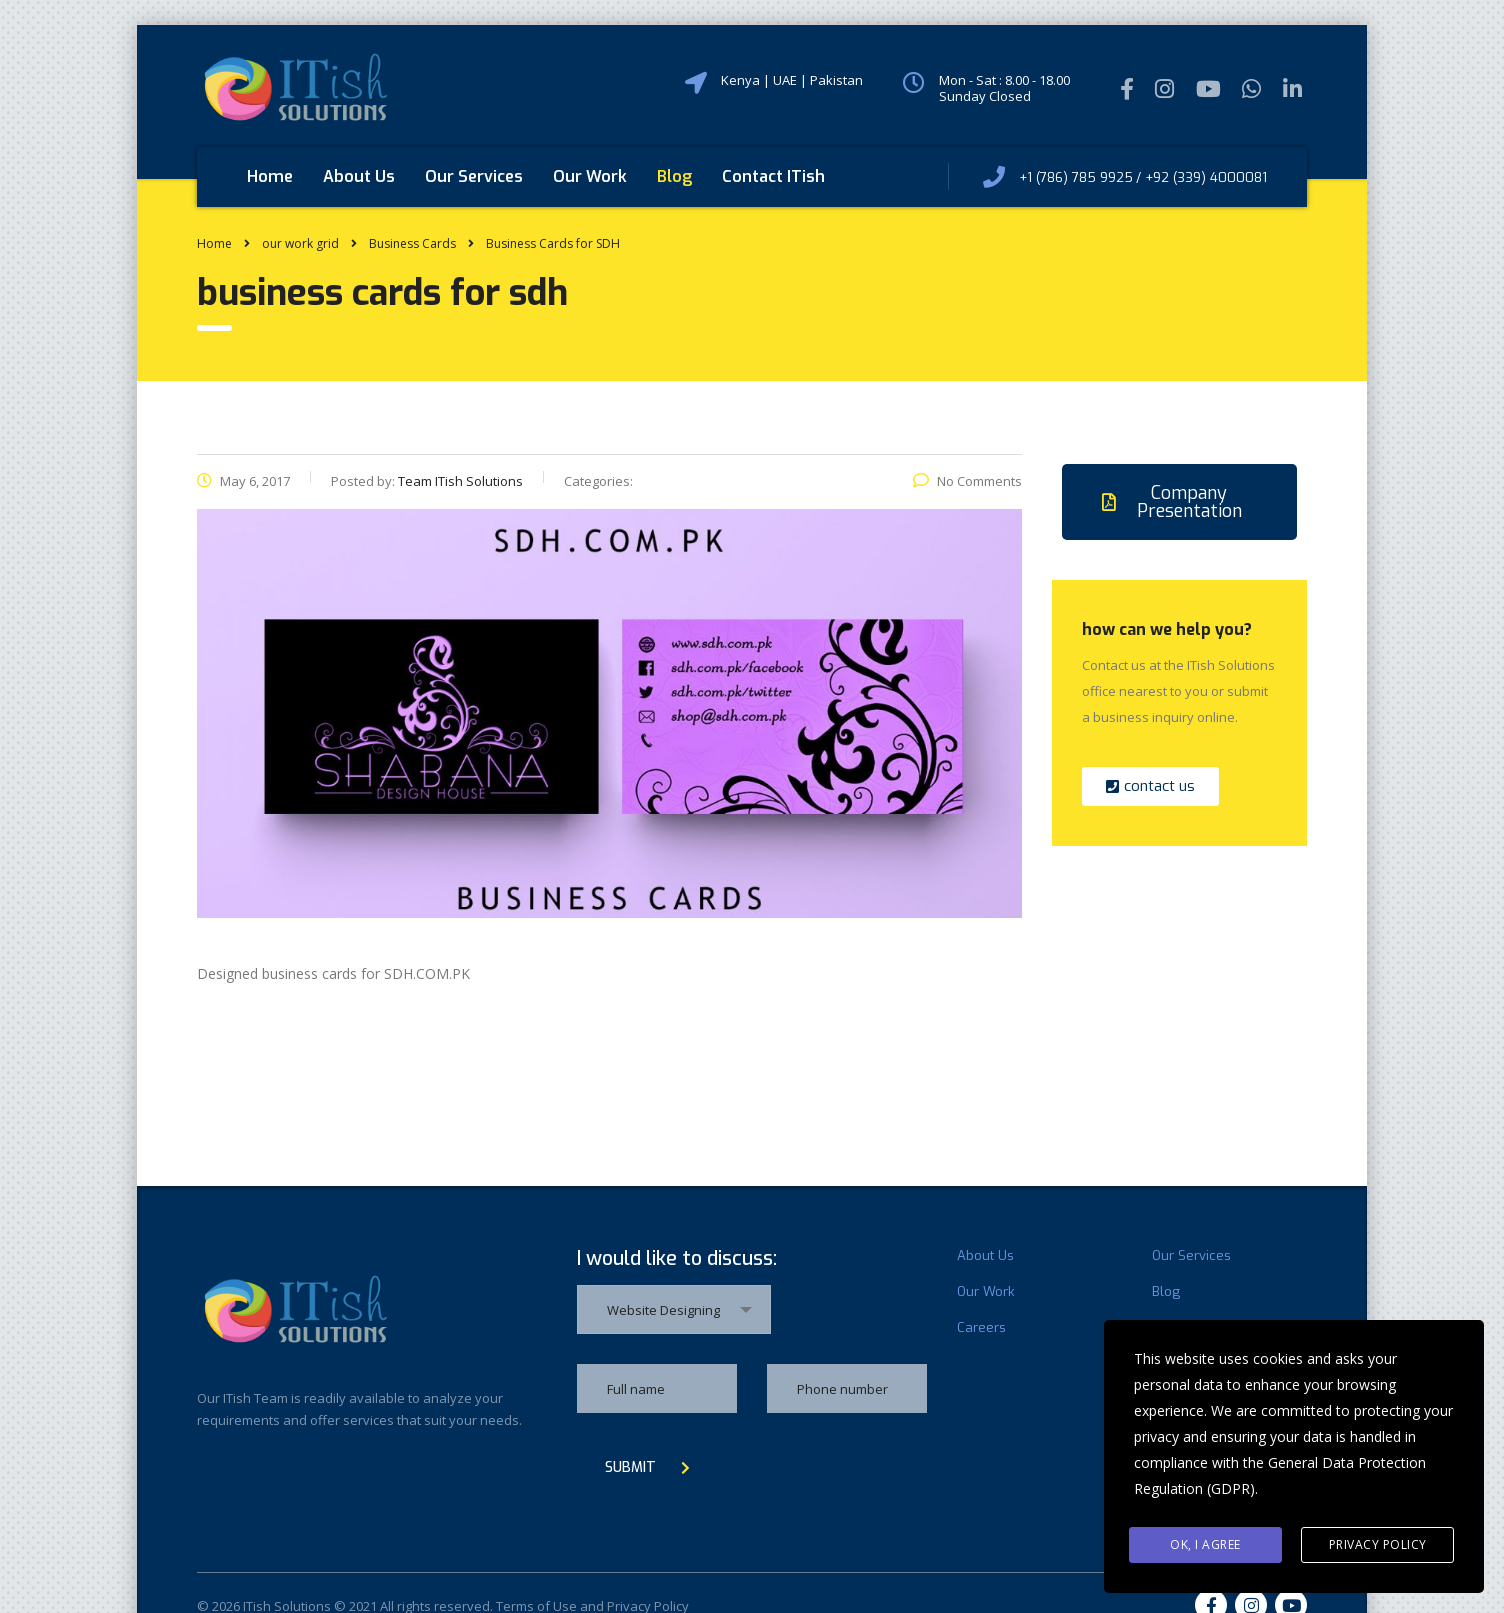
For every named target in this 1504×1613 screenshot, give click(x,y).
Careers (981, 1328)
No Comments (967, 481)
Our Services (474, 176)
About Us (359, 176)
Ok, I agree (1205, 1544)
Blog (674, 176)
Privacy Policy (1378, 1544)
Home (270, 176)
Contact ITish (773, 176)
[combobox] (674, 1309)
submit (647, 1467)
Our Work (590, 176)
